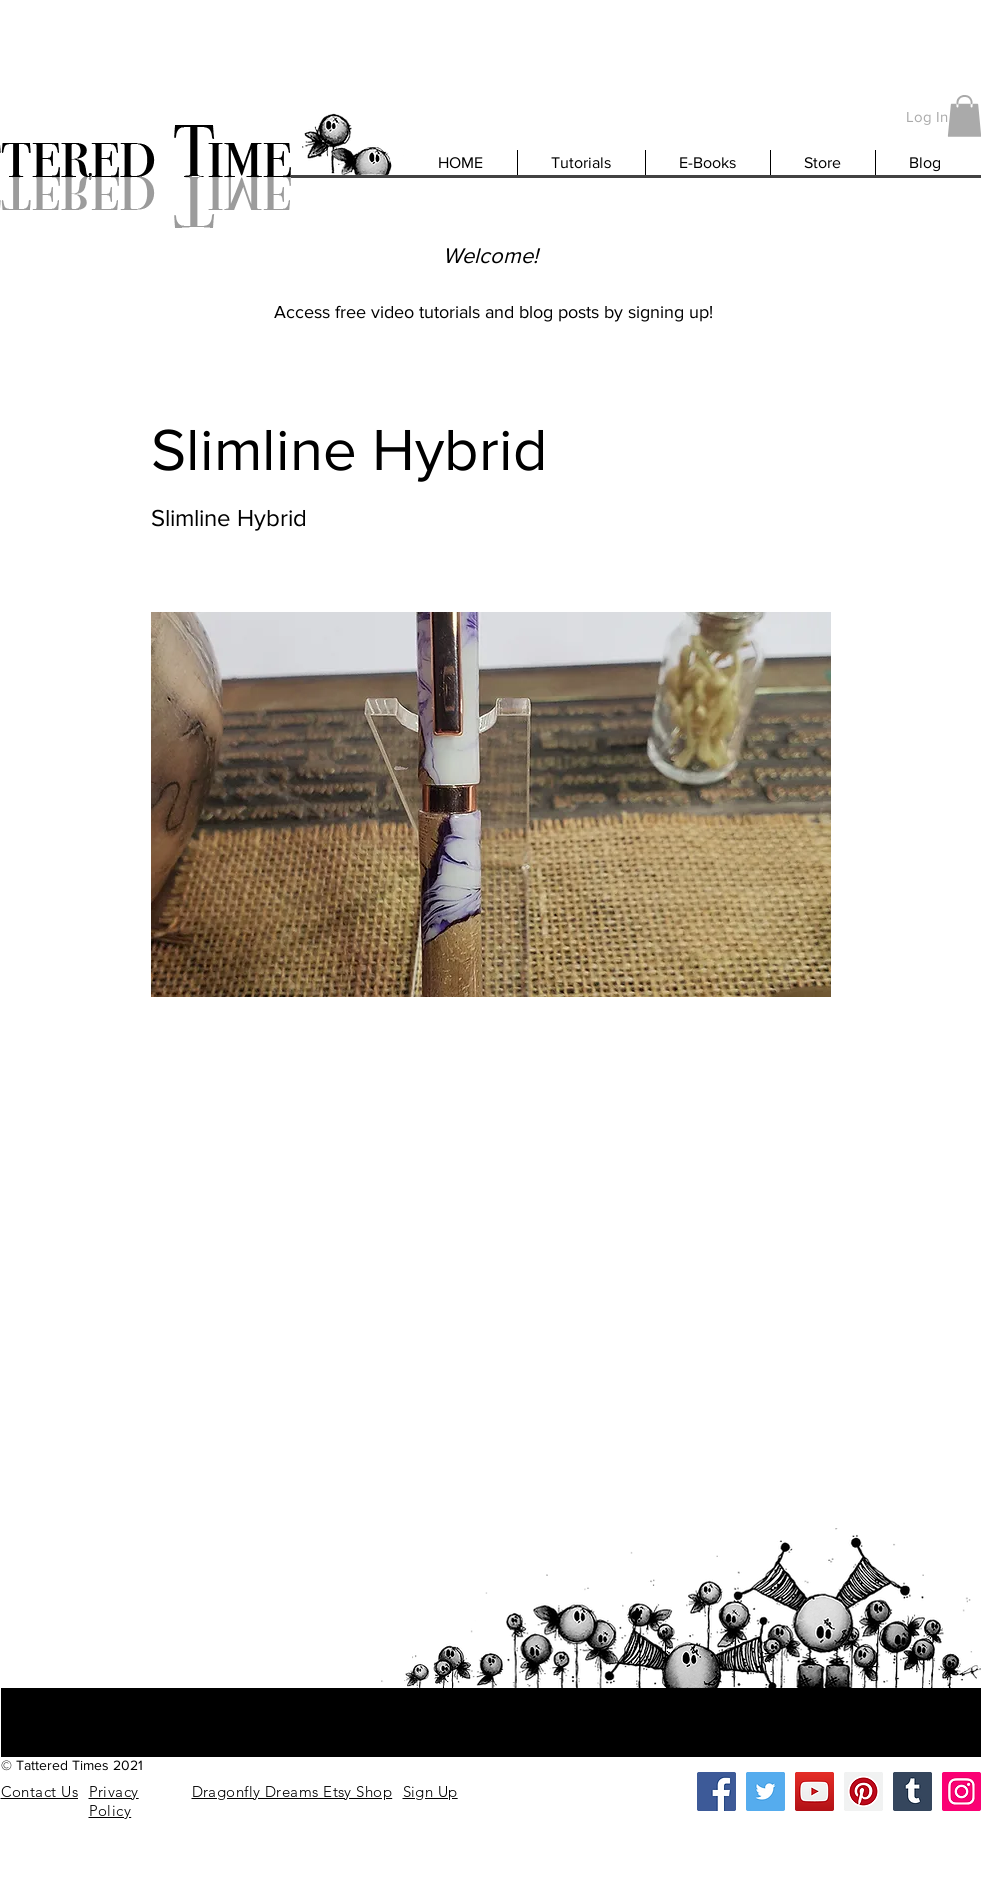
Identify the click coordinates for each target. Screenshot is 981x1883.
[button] (430, 1791)
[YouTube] (814, 1791)
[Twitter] (765, 1791)
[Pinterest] (863, 1791)
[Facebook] (716, 1791)
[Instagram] (961, 1791)
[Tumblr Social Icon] (912, 1791)
